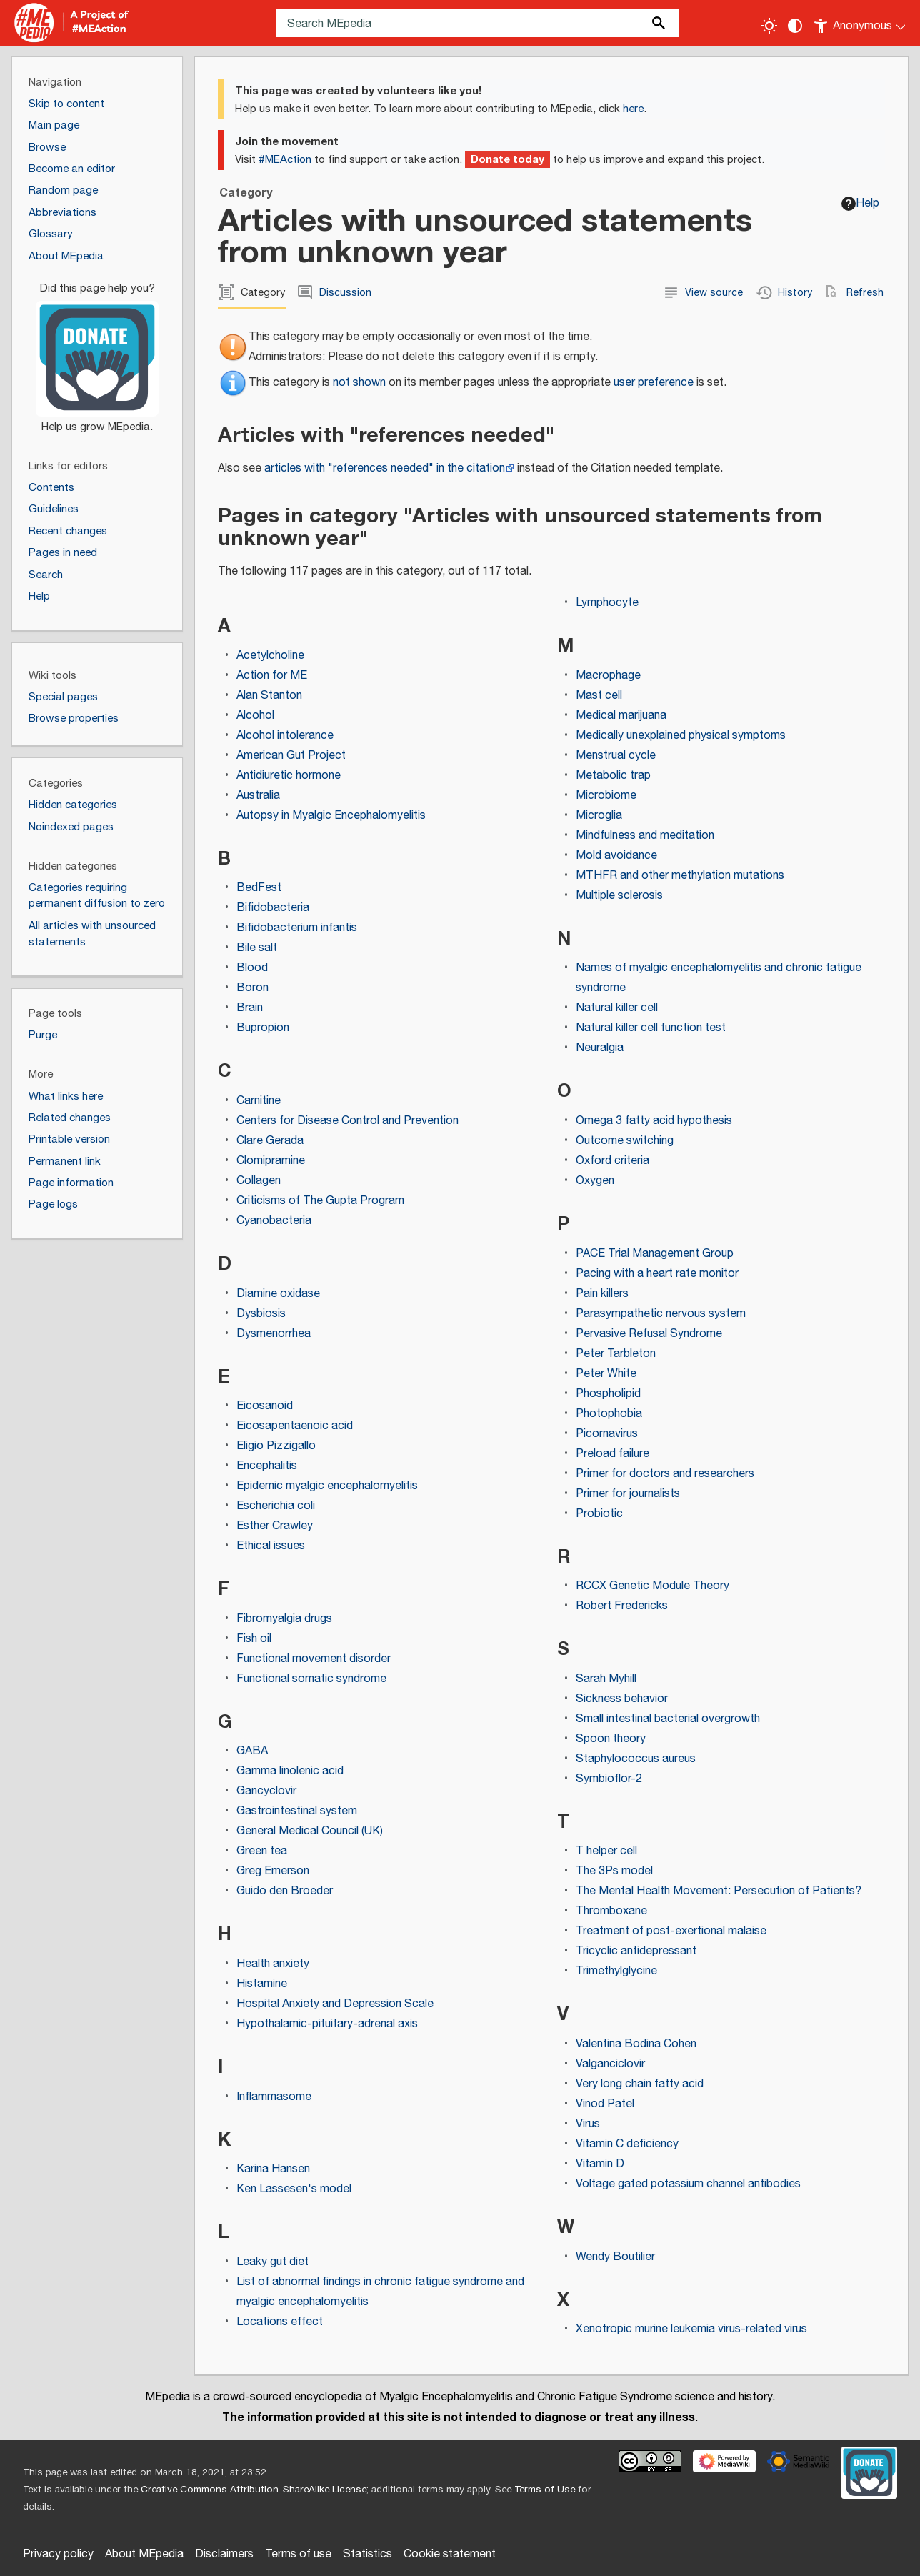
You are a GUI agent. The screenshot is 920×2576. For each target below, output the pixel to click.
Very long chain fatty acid (640, 2084)
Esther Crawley (274, 1526)
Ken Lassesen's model (293, 2189)
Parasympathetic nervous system (661, 1314)
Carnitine (258, 1101)
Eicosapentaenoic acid (294, 1426)
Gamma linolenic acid (290, 1771)
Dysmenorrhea (273, 1334)
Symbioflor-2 (609, 1779)
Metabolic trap (613, 776)
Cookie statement (450, 2554)
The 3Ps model (614, 1871)
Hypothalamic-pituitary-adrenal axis (327, 2024)
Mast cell (599, 696)
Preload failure (612, 1454)
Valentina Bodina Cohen (636, 2044)
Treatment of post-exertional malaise (671, 1931)
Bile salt (256, 948)
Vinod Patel (605, 2104)
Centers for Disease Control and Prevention (347, 1121)
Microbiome (606, 796)
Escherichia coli (275, 1506)
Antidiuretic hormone (288, 776)
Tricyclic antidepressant (636, 1951)
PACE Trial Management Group (655, 1254)
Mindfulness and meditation (645, 836)
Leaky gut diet (272, 2262)
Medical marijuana (621, 716)
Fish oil (253, 1639)
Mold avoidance (616, 856)
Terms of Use (544, 2489)
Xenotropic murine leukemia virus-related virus (691, 2329)
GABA (252, 1751)
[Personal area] (860, 23)
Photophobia (609, 1414)
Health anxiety (272, 1964)
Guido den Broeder (284, 1891)
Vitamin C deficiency (627, 2144)
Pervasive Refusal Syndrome (649, 1334)
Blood (252, 968)
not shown (359, 383)
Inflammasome (273, 2097)
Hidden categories (73, 805)
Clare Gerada (270, 1141)
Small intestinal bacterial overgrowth (668, 1719)
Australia (258, 796)
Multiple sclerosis (619, 896)
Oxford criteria (612, 1161)
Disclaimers (224, 2554)
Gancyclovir (266, 1791)
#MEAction (285, 159)
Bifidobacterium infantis (296, 928)
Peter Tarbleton (616, 1354)
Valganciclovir (610, 2064)
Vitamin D (600, 2164)
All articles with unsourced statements (92, 933)
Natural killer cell (617, 1008)
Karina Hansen (273, 2169)
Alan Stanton (269, 696)
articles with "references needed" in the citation (384, 468)
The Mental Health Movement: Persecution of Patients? (718, 1891)
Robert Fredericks (622, 1606)
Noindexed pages (71, 827)
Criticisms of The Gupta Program (320, 1201)
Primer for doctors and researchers (665, 1474)
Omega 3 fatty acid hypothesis (654, 1121)
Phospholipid (608, 1394)
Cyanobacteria (273, 1221)
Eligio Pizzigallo (276, 1446)
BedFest (258, 888)
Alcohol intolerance (285, 736)
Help (860, 203)
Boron (252, 988)
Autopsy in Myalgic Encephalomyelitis (331, 816)
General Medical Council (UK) (309, 1831)
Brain (249, 1008)
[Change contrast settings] (795, 25)
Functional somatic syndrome (311, 1679)
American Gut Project (291, 756)
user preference (654, 383)
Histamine (261, 1984)
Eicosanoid (264, 1406)
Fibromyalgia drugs (284, 1619)
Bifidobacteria (272, 908)
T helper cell (606, 1851)
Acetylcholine (270, 656)
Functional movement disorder (313, 1659)
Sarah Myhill (606, 1679)
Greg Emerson (272, 1871)
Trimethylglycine (616, 1971)
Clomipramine (270, 1161)
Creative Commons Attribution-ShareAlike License (253, 2489)
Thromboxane (611, 1911)
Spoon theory (611, 1739)
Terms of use (298, 2554)
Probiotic (599, 1514)
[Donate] (97, 352)
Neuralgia (600, 1048)
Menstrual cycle (616, 756)
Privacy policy (58, 2554)
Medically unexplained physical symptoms (681, 736)
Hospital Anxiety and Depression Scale (335, 2004)
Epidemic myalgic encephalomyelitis (327, 1486)
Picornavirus (607, 1434)
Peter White (606, 1374)
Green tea (261, 1851)
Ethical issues (270, 1546)
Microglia (599, 816)
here (633, 109)
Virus (588, 2124)
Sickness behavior (622, 1699)
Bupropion (262, 1028)
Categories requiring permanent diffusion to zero (97, 896)
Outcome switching (625, 1141)
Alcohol (255, 716)
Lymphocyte (607, 603)
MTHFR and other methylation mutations (680, 876)
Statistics (367, 2554)
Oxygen (595, 1181)
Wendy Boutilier (615, 2257)
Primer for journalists (628, 1494)
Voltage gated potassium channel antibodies (688, 2184)
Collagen (258, 1181)
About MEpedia (144, 2554)
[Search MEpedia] (477, 23)
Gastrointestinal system (296, 1811)
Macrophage (608, 676)
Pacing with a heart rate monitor (657, 1274)
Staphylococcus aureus (636, 1759)
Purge (43, 1035)
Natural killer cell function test (651, 1028)
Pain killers (602, 1294)
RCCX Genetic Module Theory (652, 1586)
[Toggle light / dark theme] (769, 25)
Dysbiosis (261, 1314)
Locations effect (279, 2322)
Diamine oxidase (278, 1294)
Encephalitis (266, 1466)
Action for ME (271, 676)
